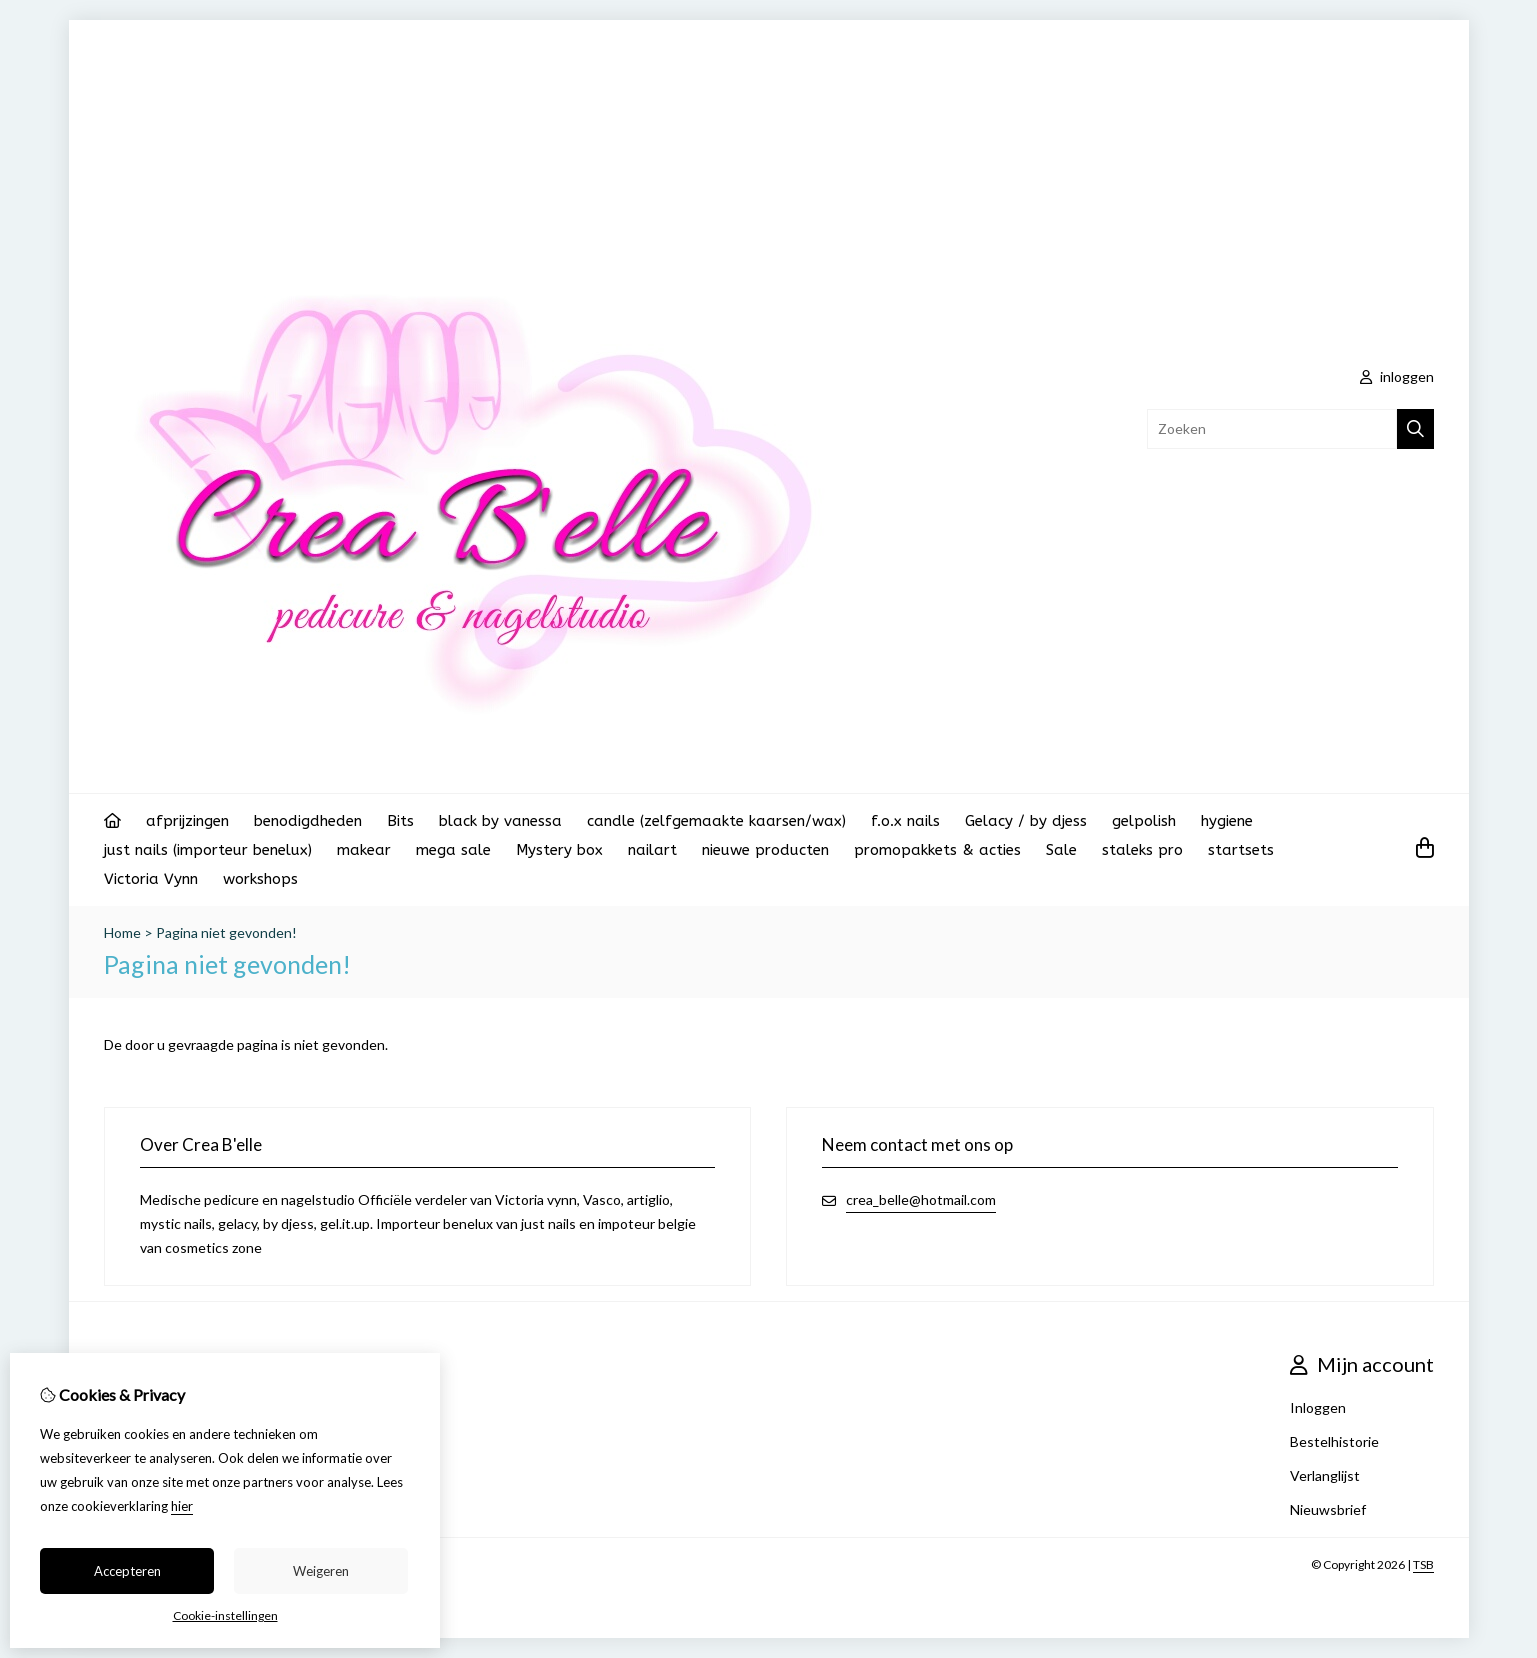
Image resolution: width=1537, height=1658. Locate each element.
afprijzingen (187, 821)
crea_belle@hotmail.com (921, 1199)
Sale (1061, 850)
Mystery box (559, 850)
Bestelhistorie (1334, 1441)
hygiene (1227, 821)
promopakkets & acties (937, 850)
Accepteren (127, 1571)
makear (364, 850)
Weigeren (321, 1571)
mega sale (453, 850)
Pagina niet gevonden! (226, 932)
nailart (652, 850)
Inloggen (1318, 1407)
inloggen (1397, 376)
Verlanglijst (1325, 1475)
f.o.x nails (905, 821)
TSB (1423, 1564)
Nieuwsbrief (1328, 1509)
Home (122, 932)
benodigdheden (308, 821)
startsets (1241, 850)
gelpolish (1144, 821)
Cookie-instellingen (225, 1615)
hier (182, 1506)
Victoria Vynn (151, 879)
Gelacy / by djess (1026, 821)
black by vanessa (500, 821)
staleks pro (1142, 850)
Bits (400, 821)
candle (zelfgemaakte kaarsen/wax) (716, 821)
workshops (260, 879)
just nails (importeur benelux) (208, 850)
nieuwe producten (765, 850)
